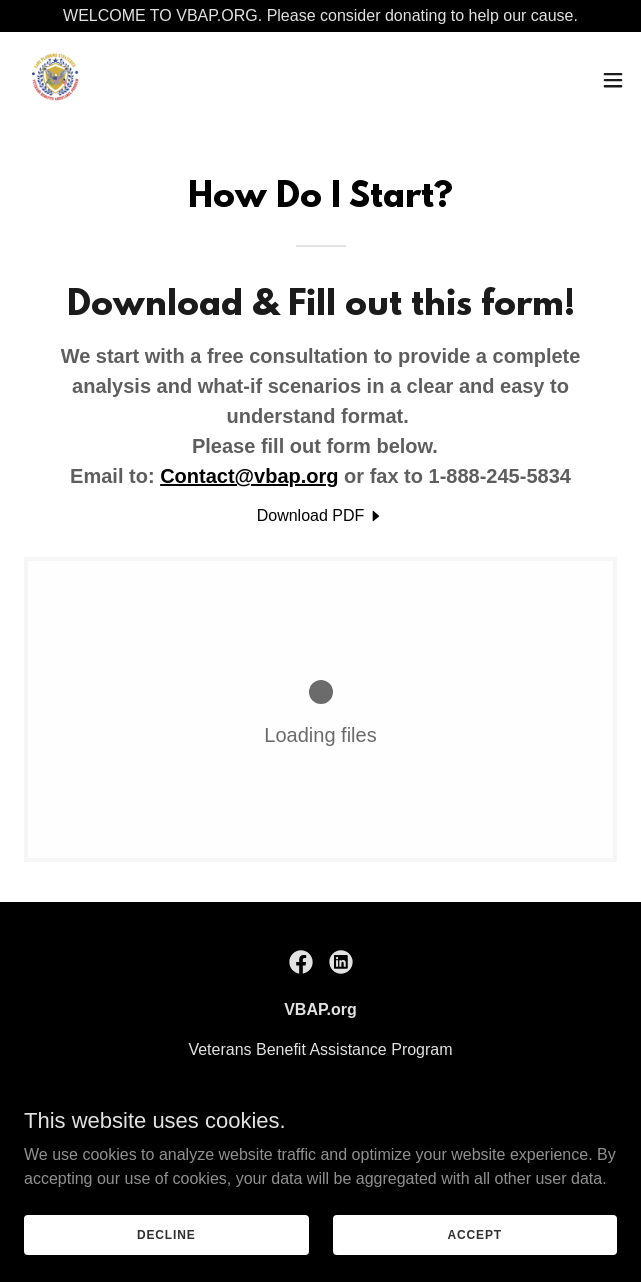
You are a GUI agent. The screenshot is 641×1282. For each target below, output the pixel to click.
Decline (166, 1234)
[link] (56, 80)
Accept (475, 1234)
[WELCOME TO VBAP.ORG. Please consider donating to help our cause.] (320, 16)
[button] (613, 80)
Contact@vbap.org (249, 476)
